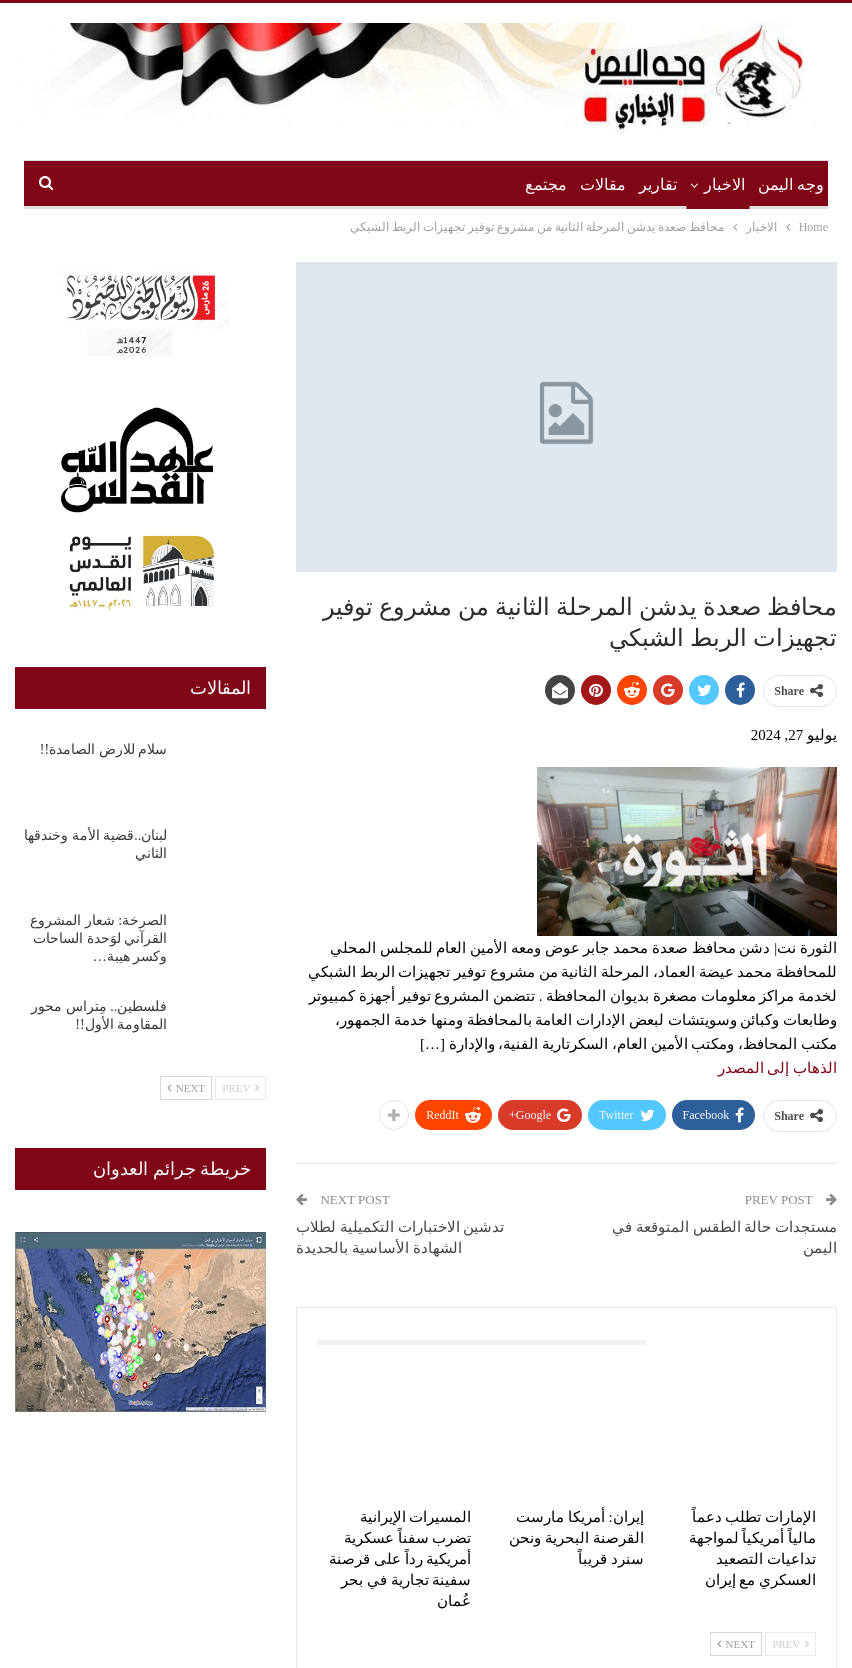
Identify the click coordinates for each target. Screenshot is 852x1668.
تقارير (658, 184)
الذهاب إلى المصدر (778, 1068)
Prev (790, 1644)
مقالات (603, 184)
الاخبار (724, 184)
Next (736, 1644)
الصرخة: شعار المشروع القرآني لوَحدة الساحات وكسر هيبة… (98, 938)
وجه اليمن (791, 184)
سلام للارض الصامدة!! (103, 749)
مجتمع (546, 184)
